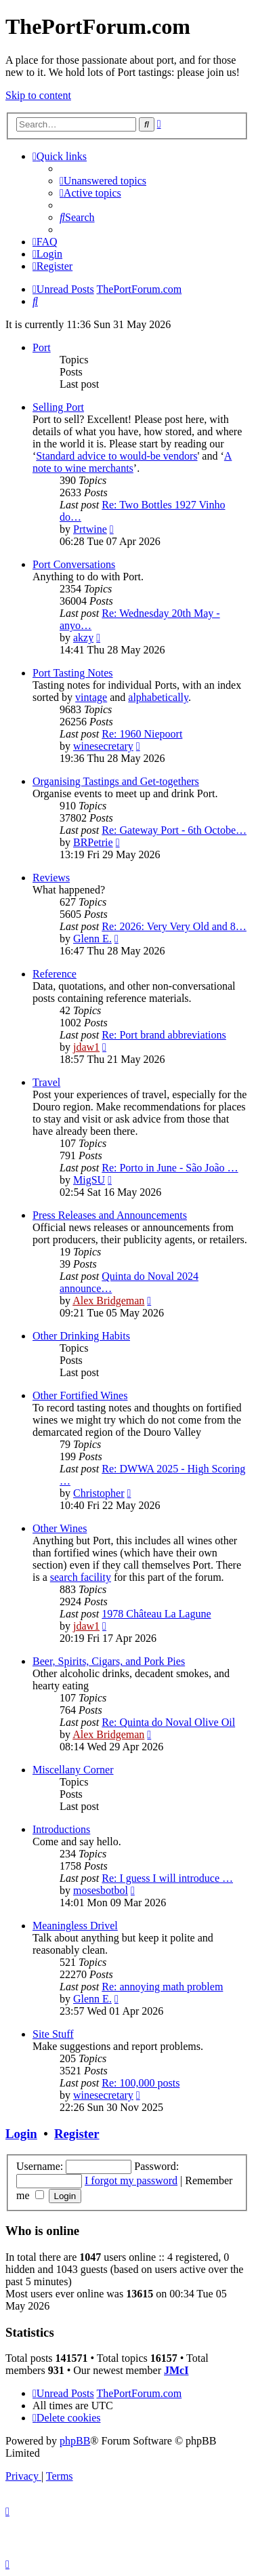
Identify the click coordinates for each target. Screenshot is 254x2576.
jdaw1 (86, 1047)
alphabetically (158, 697)
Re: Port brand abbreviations (164, 1035)
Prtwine (90, 529)
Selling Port (58, 407)
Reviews (51, 877)
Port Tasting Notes (73, 673)
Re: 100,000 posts (140, 2083)
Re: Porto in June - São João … (170, 1167)
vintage (91, 697)
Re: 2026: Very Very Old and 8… (174, 926)
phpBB (75, 2441)
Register (76, 2134)
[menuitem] (103, 180)
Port (42, 347)
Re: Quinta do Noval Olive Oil (168, 1722)
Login (21, 2134)
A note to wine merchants (132, 462)
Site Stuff (53, 2034)
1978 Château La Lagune (156, 1613)
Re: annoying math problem (162, 1986)
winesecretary (103, 746)
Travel (46, 1082)
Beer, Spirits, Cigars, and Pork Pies (109, 1661)
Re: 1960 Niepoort (142, 734)
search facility (80, 1577)
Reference (55, 974)
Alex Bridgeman (108, 1300)
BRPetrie (93, 842)
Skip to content (38, 95)
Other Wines (60, 1528)
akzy (83, 637)
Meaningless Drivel (75, 1925)
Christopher (99, 1493)
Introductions (61, 1829)
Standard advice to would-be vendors (116, 456)
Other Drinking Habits (81, 1336)
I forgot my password (131, 2180)
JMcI (176, 2370)
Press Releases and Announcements (110, 1215)
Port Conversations (74, 564)
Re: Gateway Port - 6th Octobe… (174, 830)
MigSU (89, 1180)
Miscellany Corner (73, 1769)
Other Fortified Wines (80, 1395)
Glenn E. (92, 938)
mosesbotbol (100, 1890)
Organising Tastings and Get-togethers (116, 781)
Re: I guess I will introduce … (167, 1878)
